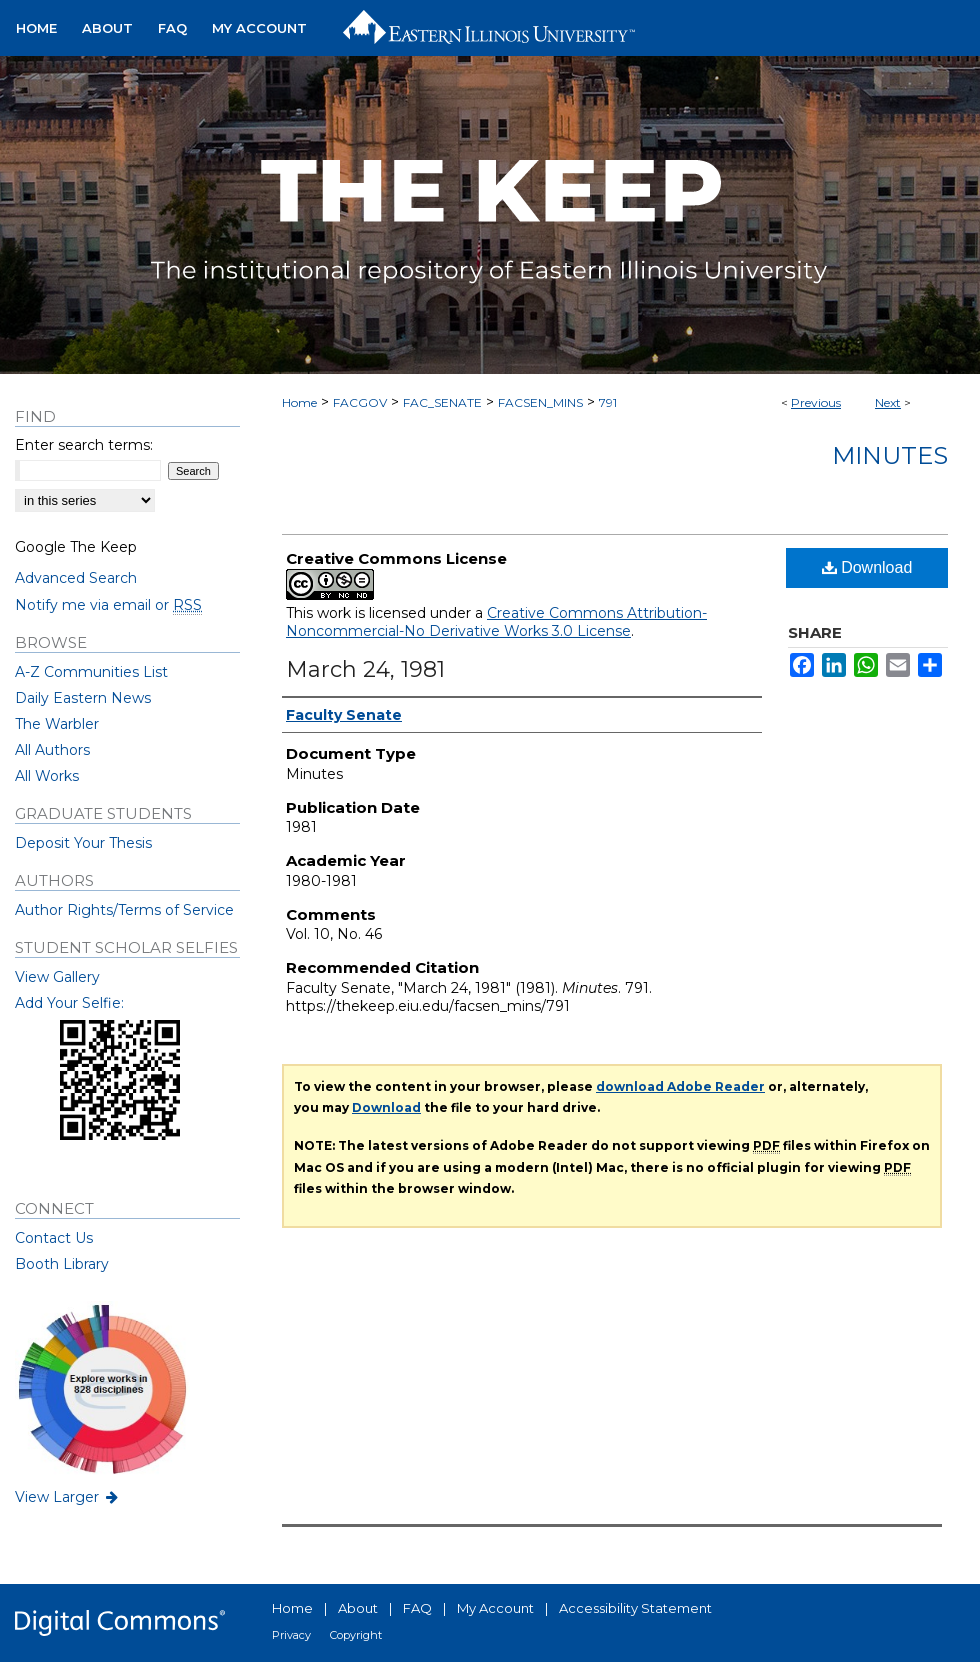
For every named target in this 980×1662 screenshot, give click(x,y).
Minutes (890, 455)
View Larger (68, 1497)
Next (888, 402)
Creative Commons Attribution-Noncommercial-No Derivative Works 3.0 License (496, 622)
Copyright (356, 1635)
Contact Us (54, 1238)
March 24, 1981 (365, 669)
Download (867, 567)
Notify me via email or (108, 605)
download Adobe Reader (680, 1086)
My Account (495, 1608)
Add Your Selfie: (69, 1003)
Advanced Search (76, 578)
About (358, 1608)
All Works (47, 776)
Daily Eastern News (83, 698)
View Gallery (57, 977)
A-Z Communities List (91, 672)
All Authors (52, 750)
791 (608, 402)
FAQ (417, 1608)
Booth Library (62, 1264)
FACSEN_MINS (540, 402)
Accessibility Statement (635, 1608)
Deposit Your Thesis (83, 843)
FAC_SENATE (442, 402)
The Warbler (57, 724)
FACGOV (360, 402)
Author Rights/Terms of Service (124, 910)
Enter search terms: (84, 445)
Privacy (291, 1635)
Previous (816, 402)
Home (299, 402)
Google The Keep (76, 547)
